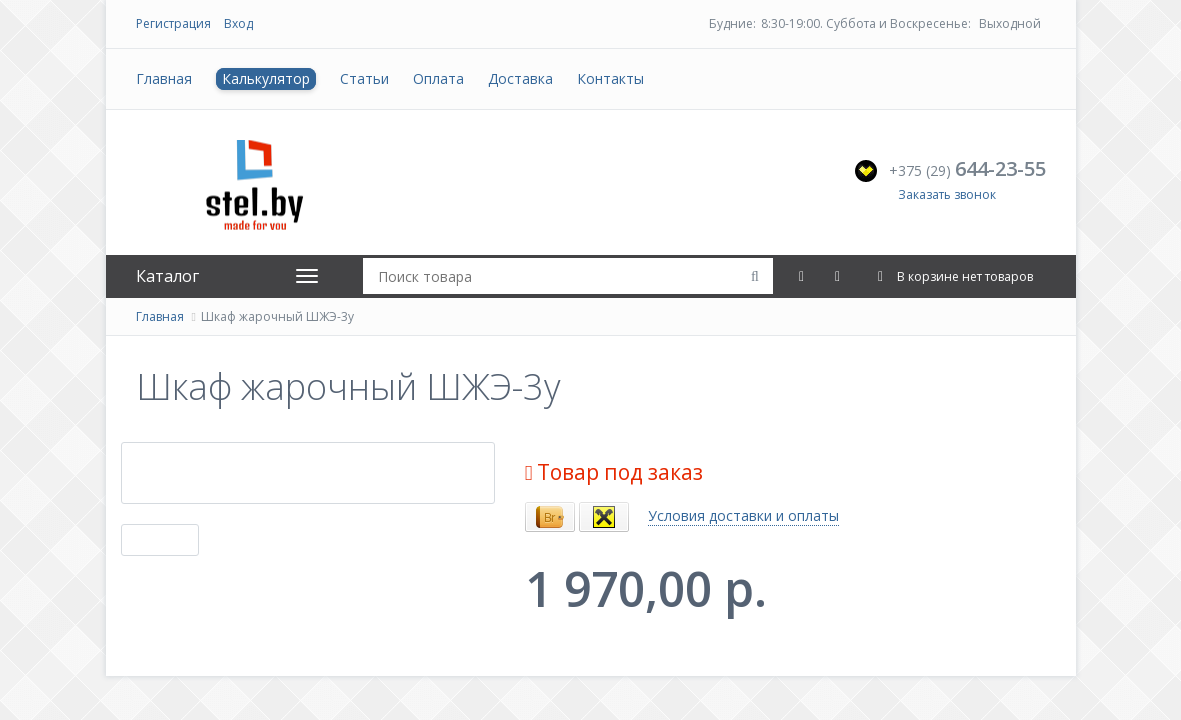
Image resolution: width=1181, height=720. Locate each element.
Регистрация (173, 23)
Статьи (364, 78)
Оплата (438, 78)
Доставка (520, 78)
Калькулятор (266, 78)
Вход (238, 23)
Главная (164, 78)
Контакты (610, 78)
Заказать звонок (947, 194)
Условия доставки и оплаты (743, 515)
